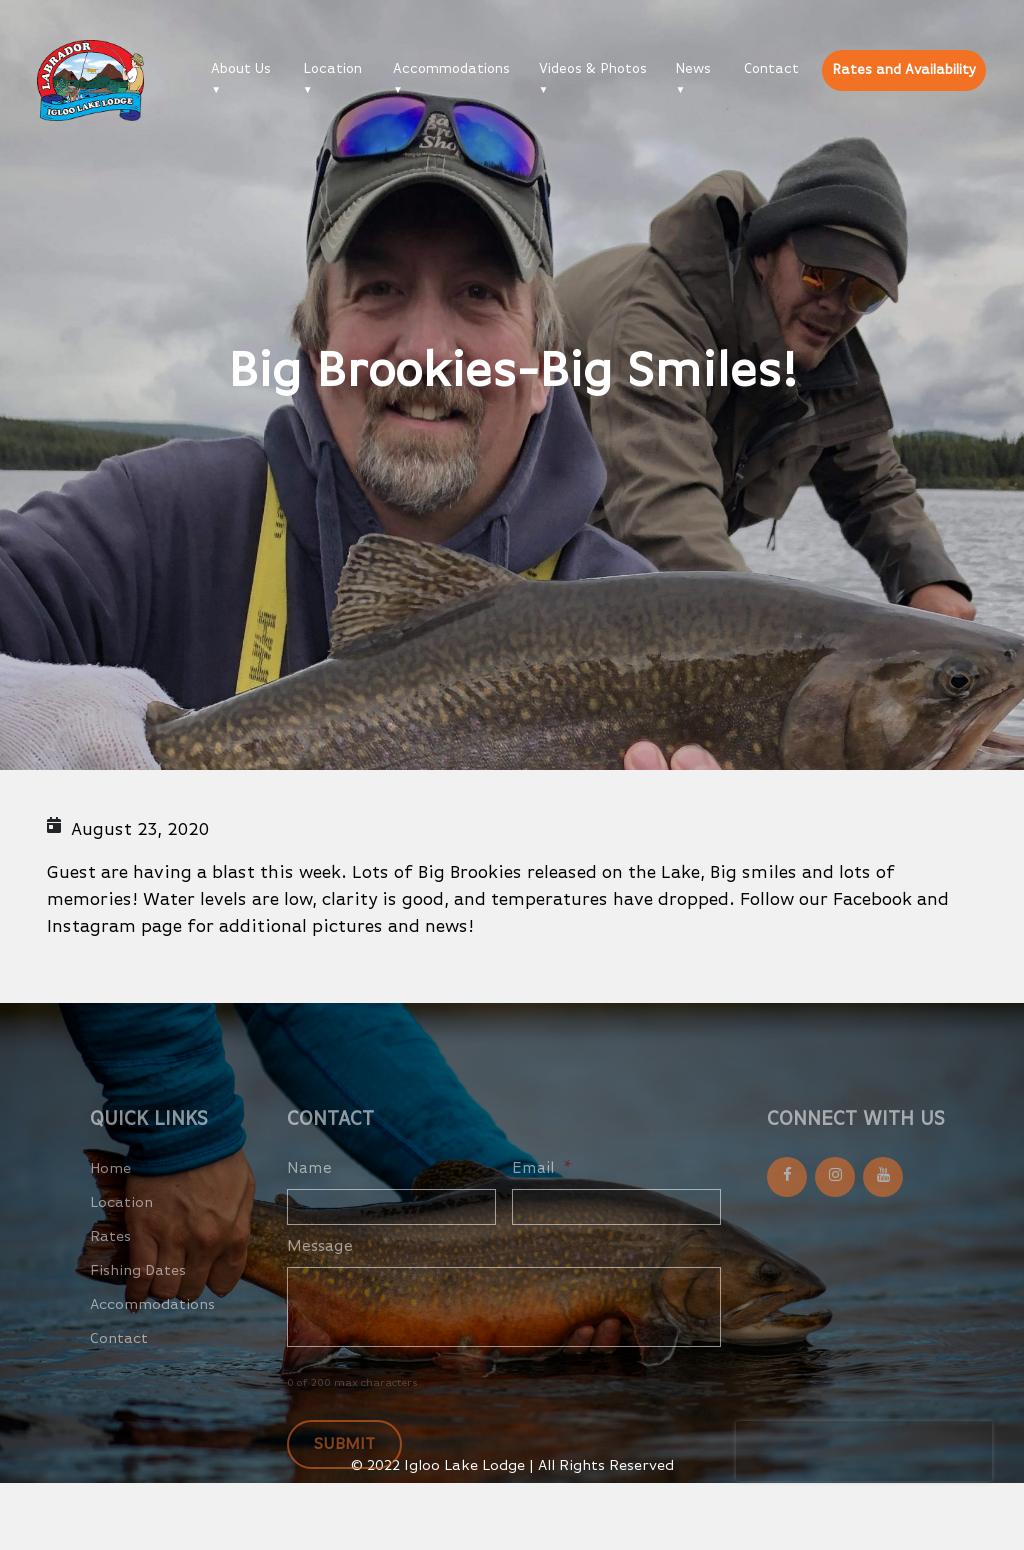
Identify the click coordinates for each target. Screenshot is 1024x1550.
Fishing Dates (138, 1290)
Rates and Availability (904, 70)
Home (110, 1188)
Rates (110, 1256)
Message (320, 1267)
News (693, 69)
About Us (241, 69)
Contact (771, 69)
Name (309, 1189)
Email (542, 1189)
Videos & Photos (593, 69)
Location (332, 69)
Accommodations (451, 69)
